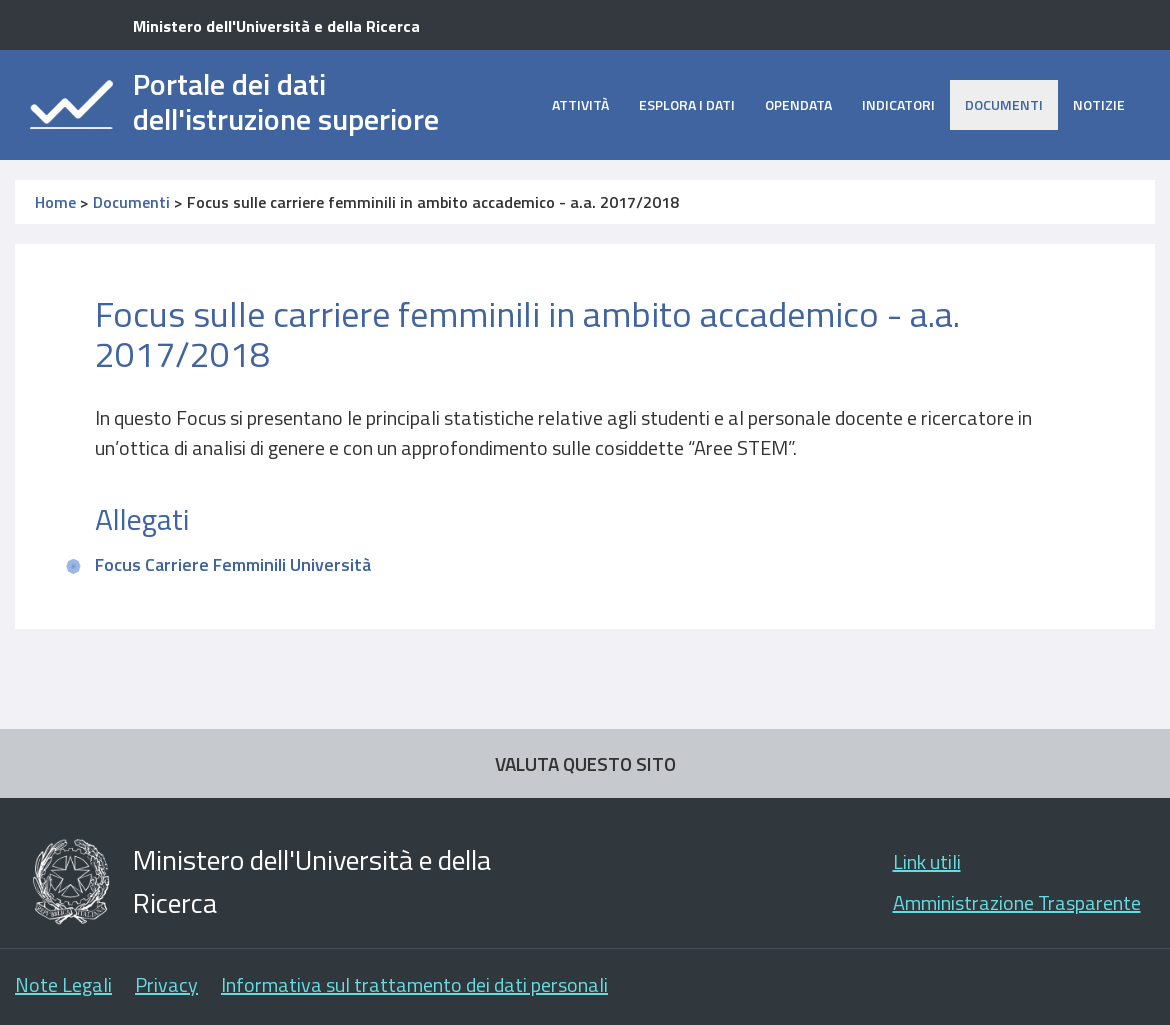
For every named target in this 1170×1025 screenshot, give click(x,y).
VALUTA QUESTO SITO (585, 763)
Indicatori (898, 104)
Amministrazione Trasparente (1017, 902)
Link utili (927, 861)
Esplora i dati (687, 104)
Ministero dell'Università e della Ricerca (276, 26)
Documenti (1004, 104)
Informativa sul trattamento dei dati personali (414, 984)
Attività (580, 104)
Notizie (1099, 104)
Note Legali (63, 984)
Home (55, 202)
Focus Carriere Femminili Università (233, 564)
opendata (798, 104)
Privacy (166, 984)
